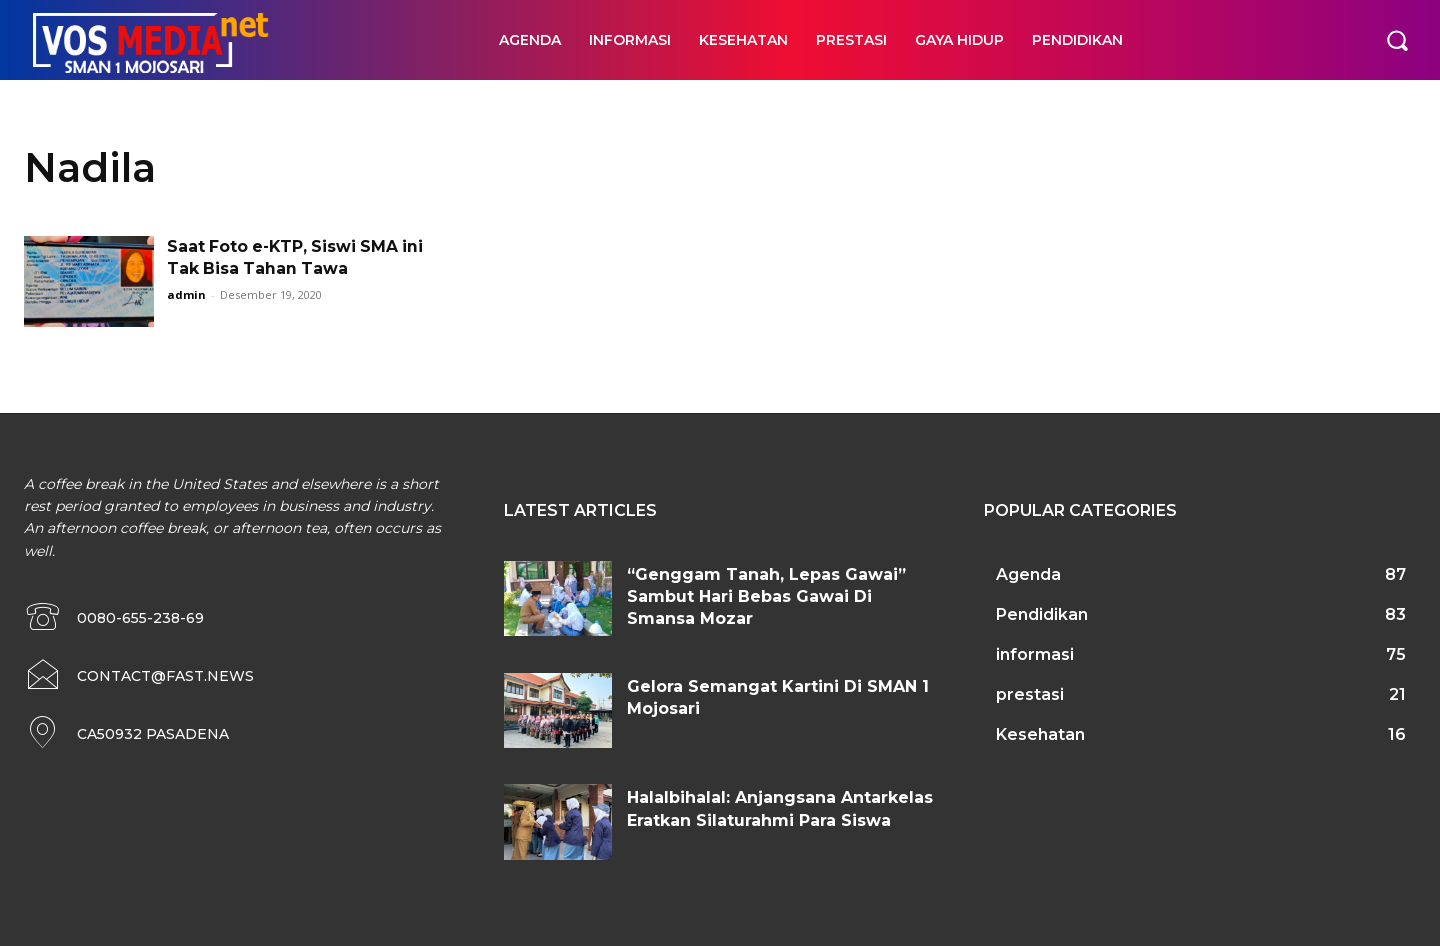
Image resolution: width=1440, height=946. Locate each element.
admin (186, 294)
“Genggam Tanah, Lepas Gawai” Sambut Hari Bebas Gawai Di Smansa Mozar (766, 597)
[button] (1397, 40)
